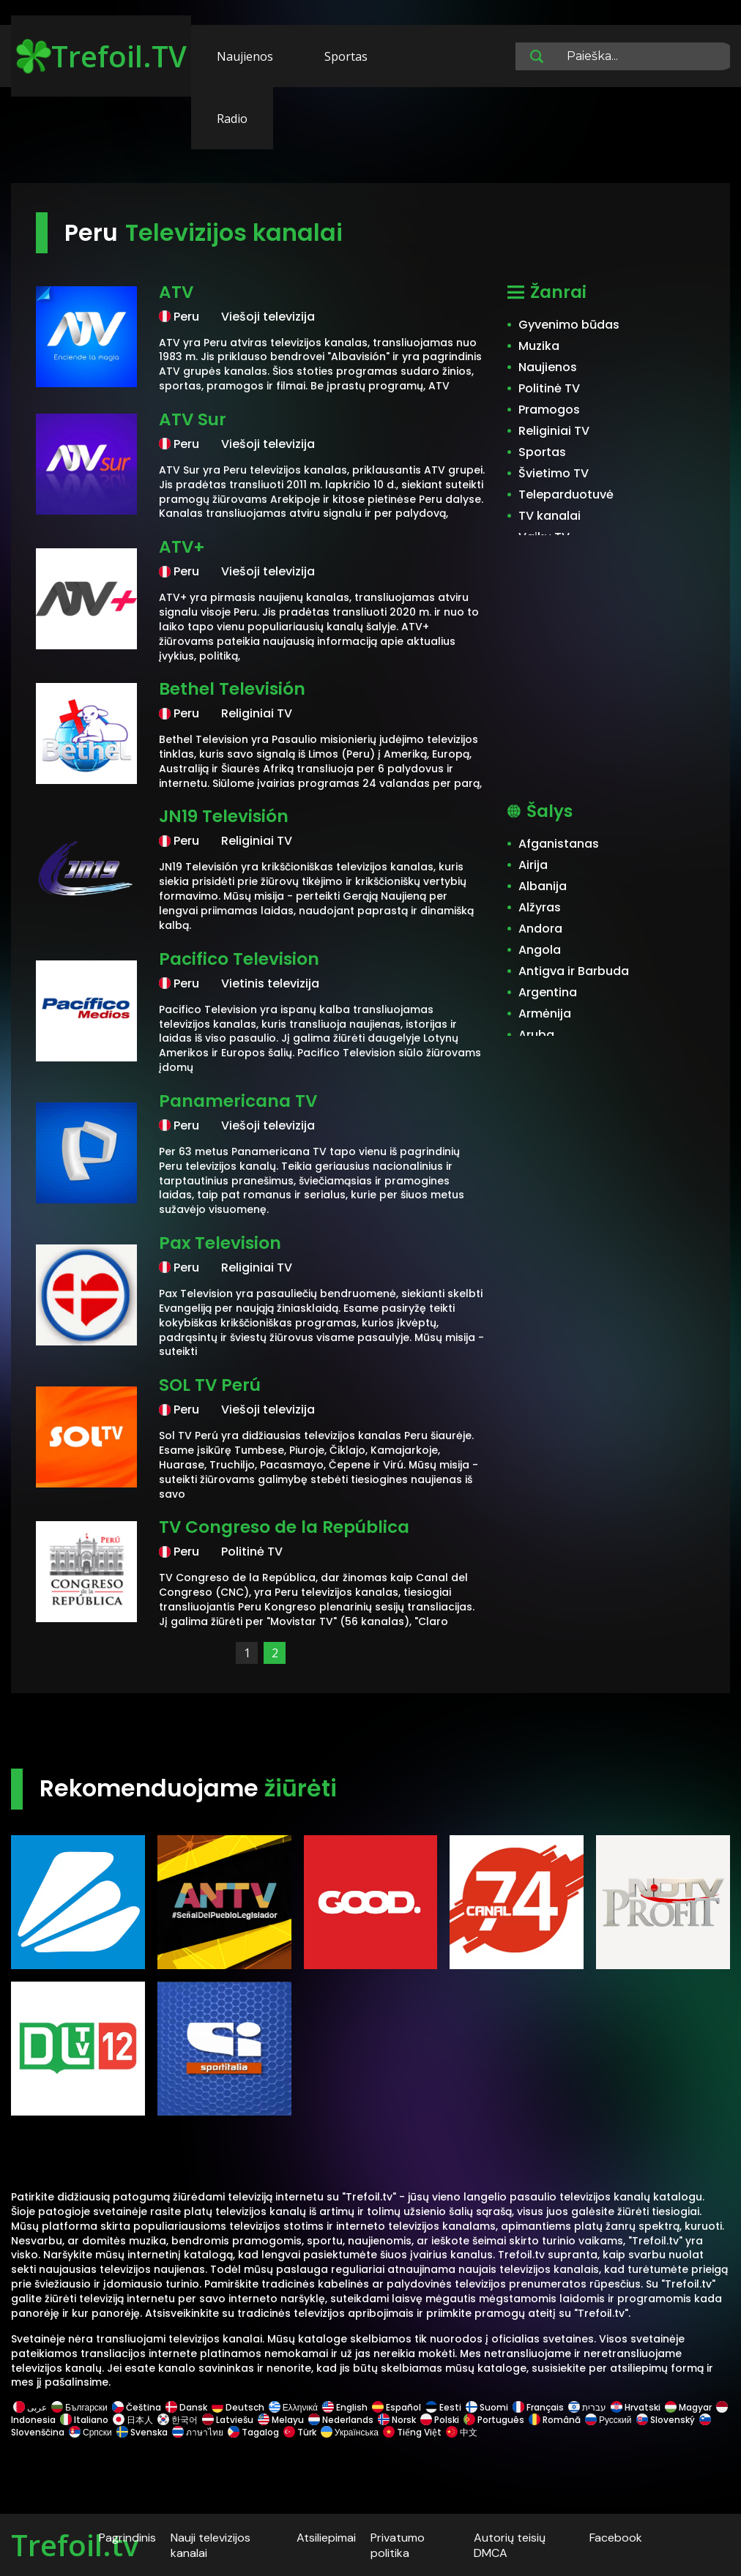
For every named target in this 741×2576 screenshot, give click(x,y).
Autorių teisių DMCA (509, 2545)
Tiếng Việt (412, 2432)
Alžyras (539, 907)
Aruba (536, 1034)
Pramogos (549, 409)
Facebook (615, 2537)
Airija (533, 864)
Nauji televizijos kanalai (210, 2545)
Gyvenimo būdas (568, 324)
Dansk (186, 2407)
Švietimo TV (553, 473)
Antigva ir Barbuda (573, 971)
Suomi (486, 2407)
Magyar (688, 2407)
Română (554, 2419)
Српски (90, 2432)
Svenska (142, 2432)
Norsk (397, 2419)
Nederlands (341, 2419)
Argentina (547, 992)
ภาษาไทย (198, 2432)
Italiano (84, 2419)
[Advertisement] (370, 138)
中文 (460, 2432)
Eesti (443, 2407)
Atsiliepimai (326, 2537)
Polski (439, 2419)
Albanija (542, 886)
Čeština (136, 2407)
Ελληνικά (293, 2407)
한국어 (177, 2419)
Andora (540, 928)
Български (79, 2407)
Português (493, 2419)
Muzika (538, 345)
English (345, 2407)
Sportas (346, 56)
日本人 (133, 2419)
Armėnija (544, 1013)
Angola (539, 949)
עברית (587, 2407)
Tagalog (253, 2432)
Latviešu (228, 2419)
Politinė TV (549, 388)
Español (396, 2407)
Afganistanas (558, 843)
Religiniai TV (553, 430)
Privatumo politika (397, 2545)
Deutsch (238, 2407)
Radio (232, 119)
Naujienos (245, 56)
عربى (30, 2407)
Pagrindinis (127, 2537)
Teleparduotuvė (566, 494)
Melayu (281, 2419)
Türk (300, 2432)
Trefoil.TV (101, 56)
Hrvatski (635, 2407)
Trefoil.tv (74, 2545)
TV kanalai (549, 515)
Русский (608, 2419)
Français (538, 2407)
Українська (350, 2432)
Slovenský (665, 2419)
